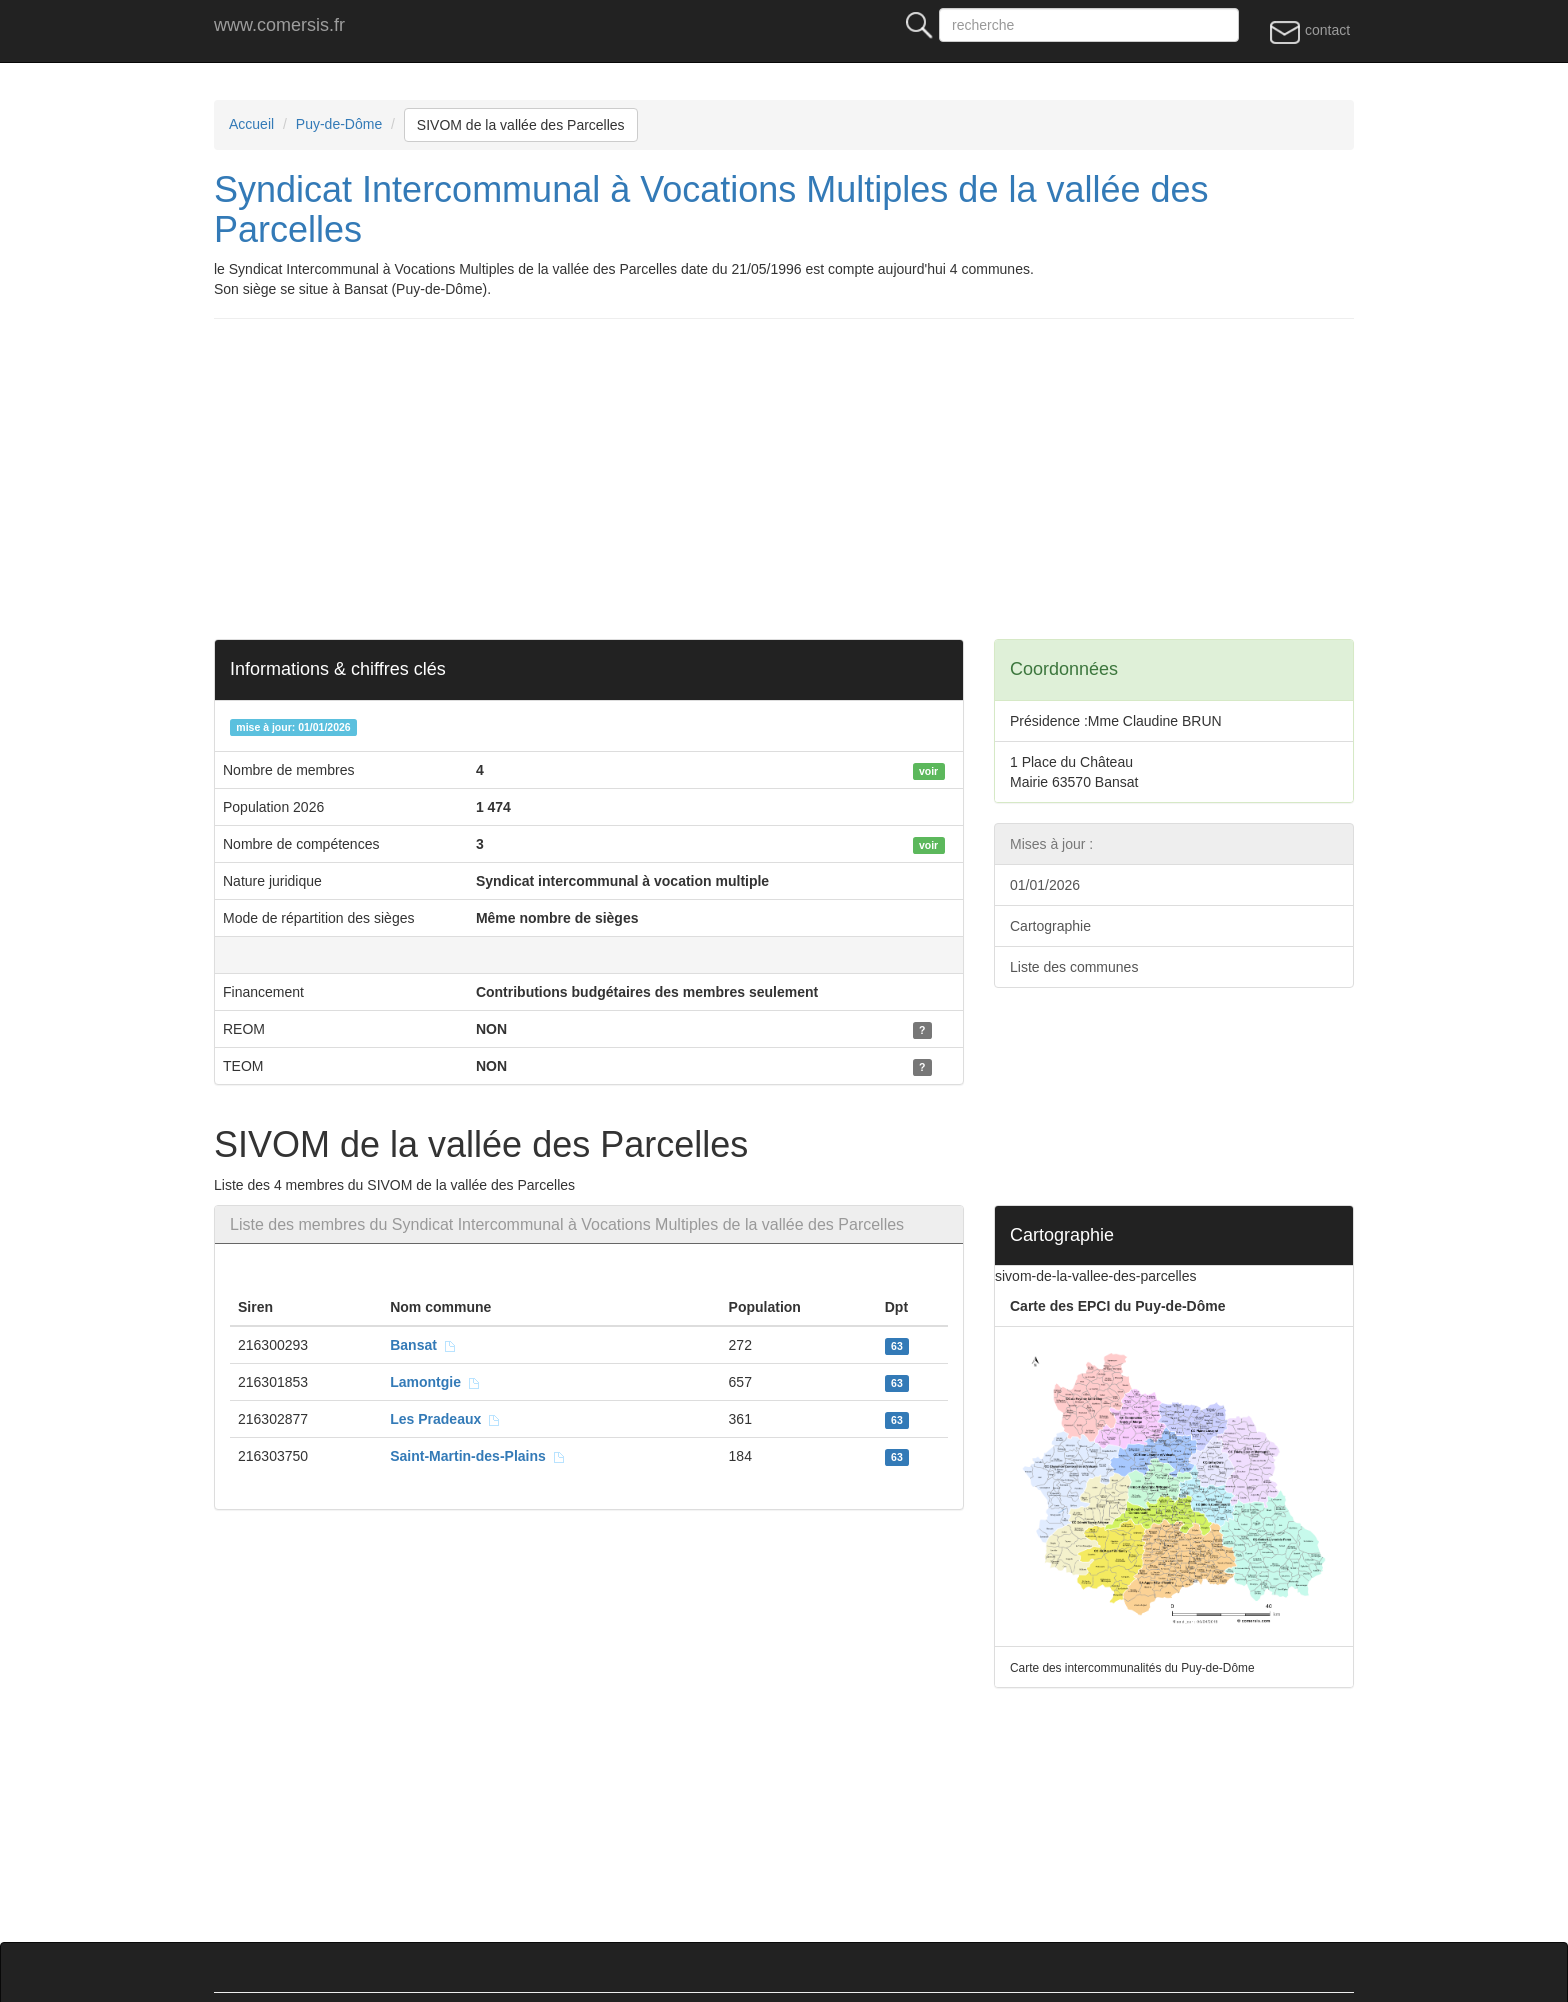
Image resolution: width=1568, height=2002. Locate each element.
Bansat (423, 1345)
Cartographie (1050, 926)
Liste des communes (1074, 967)
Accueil (251, 124)
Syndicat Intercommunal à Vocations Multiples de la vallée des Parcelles (711, 209)
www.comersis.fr (279, 25)
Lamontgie (435, 1382)
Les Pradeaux (445, 1419)
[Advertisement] (814, 479)
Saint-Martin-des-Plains (477, 1456)
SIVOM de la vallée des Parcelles (521, 125)
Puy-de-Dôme (339, 124)
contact (1309, 31)
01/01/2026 (1045, 885)
